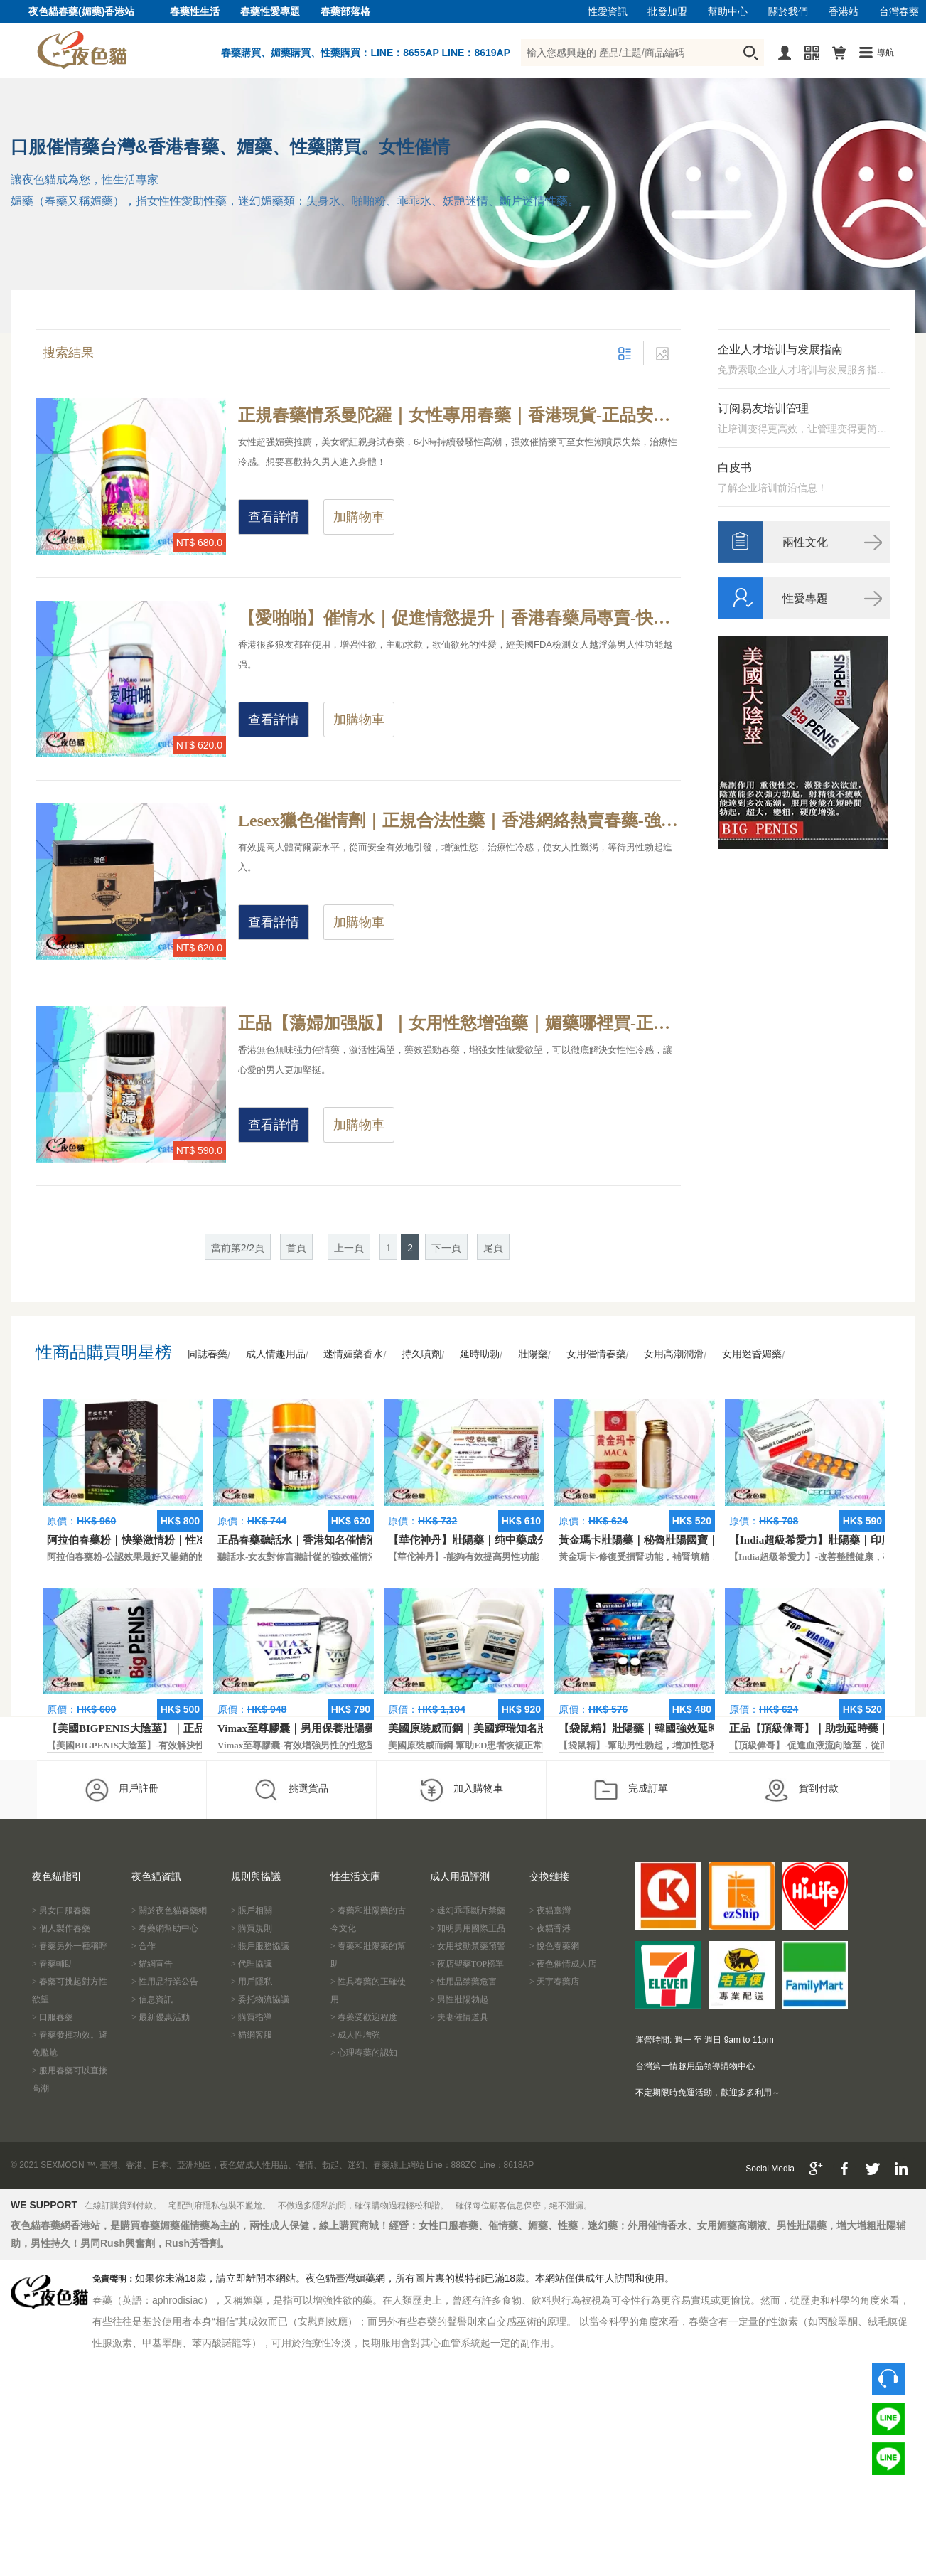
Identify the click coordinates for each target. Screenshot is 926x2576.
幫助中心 (728, 11)
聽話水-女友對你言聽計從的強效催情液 (297, 1556)
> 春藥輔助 (52, 1964)
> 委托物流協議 (260, 1999)
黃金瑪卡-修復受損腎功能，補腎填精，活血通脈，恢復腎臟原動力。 (699, 1556)
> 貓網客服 (251, 2035)
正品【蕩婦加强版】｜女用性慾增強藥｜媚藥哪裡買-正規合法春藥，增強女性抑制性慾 (459, 1023)
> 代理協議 (251, 1964)
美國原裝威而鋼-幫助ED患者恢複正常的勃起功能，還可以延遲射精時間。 (539, 1745)
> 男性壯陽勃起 (459, 1999)
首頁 (296, 1248)
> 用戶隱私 (251, 1982)
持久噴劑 (421, 1354)
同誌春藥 (207, 1354)
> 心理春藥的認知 (363, 2053)
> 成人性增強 (355, 2035)
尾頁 (493, 1248)
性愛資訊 (608, 11)
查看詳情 (273, 517)
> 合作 (143, 1946)
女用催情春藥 (596, 1354)
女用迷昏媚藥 (752, 1354)
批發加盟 (667, 11)
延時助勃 (480, 1354)
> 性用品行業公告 (164, 1982)
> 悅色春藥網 (554, 1946)
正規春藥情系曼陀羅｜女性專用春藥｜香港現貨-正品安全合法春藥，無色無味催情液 (459, 415)
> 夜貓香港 (550, 1928)
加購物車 (358, 517)
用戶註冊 (121, 1790)
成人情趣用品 (276, 1354)
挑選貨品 (291, 1790)
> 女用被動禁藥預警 (467, 1946)
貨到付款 (801, 1790)
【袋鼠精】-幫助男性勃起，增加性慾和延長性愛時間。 (671, 1745)
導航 (885, 53)
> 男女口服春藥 (61, 1910)
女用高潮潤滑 (674, 1354)
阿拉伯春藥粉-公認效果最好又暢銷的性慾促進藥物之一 (159, 1556)
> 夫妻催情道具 (459, 2017)
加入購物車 (461, 1790)
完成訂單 (630, 1790)
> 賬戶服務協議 (260, 1946)
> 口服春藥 (52, 2017)
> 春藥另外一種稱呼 (69, 1946)
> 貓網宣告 (152, 1964)
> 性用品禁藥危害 (463, 1982)
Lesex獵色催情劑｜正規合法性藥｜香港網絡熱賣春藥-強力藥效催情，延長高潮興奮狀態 (459, 820)
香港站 (843, 11)
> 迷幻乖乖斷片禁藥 (467, 1910)
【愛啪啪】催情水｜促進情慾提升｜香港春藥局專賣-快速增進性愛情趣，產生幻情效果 (459, 618)
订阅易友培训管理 (763, 408)
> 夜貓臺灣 (550, 1910)
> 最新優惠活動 (160, 2017)
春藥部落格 (345, 11)
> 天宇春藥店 (554, 1982)
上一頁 (349, 1248)
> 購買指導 (251, 2017)
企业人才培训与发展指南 (780, 349)
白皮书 (735, 467)
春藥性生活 (195, 11)
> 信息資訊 (152, 1999)
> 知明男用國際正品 (467, 1928)
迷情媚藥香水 (353, 1354)
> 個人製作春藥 (61, 1928)
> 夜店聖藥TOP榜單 (467, 1964)
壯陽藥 (533, 1354)
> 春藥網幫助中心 (164, 1928)
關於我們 (788, 11)
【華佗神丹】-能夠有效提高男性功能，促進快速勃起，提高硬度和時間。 (537, 1556)
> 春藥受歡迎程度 (363, 2017)
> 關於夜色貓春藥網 (169, 1910)
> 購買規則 (251, 1928)
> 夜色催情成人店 (562, 1964)
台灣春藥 (899, 11)
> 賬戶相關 (251, 1910)
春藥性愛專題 (270, 11)
